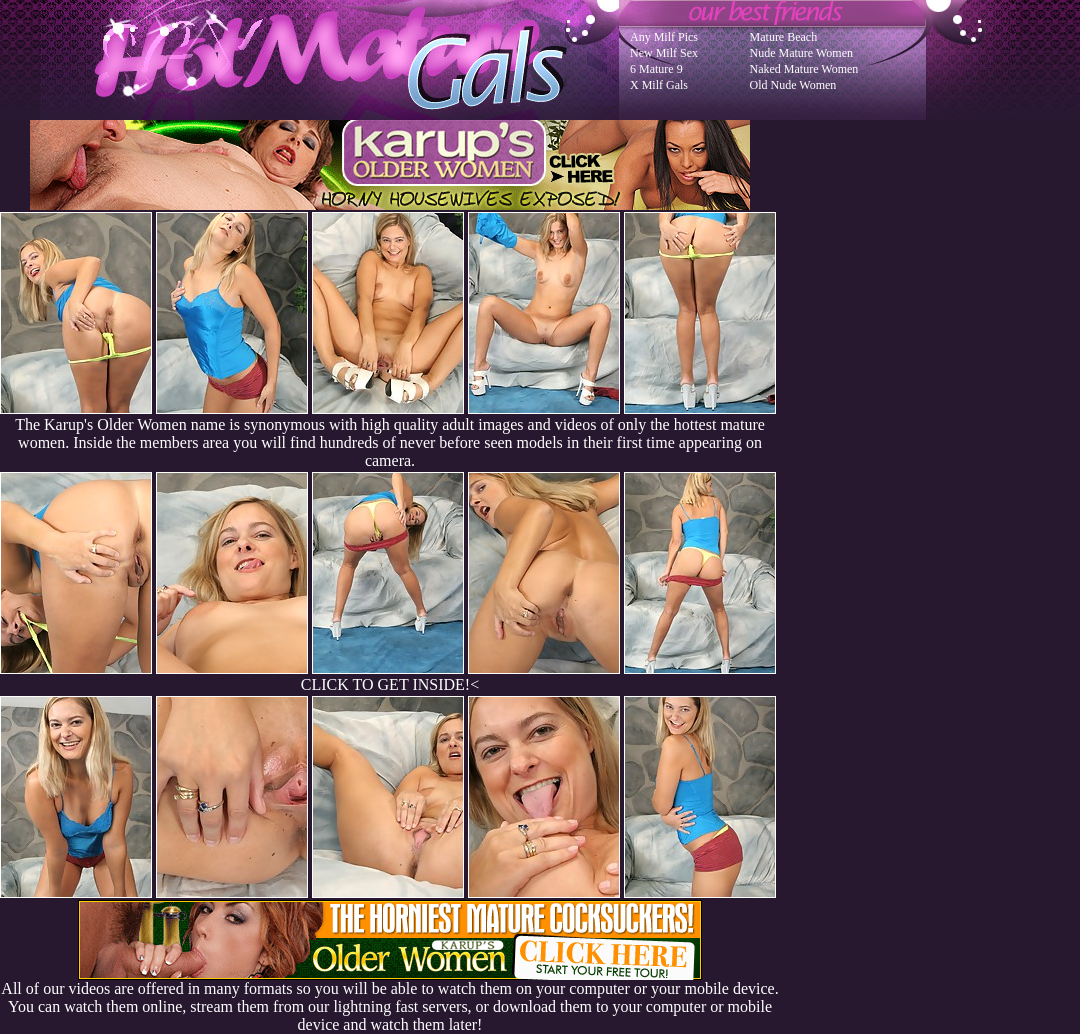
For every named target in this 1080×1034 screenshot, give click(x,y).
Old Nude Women (793, 85)
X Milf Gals (659, 85)
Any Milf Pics (664, 37)
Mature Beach (784, 37)
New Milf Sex (664, 53)
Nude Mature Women (801, 53)
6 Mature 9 (656, 69)
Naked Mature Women (804, 69)
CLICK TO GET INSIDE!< (390, 684)
